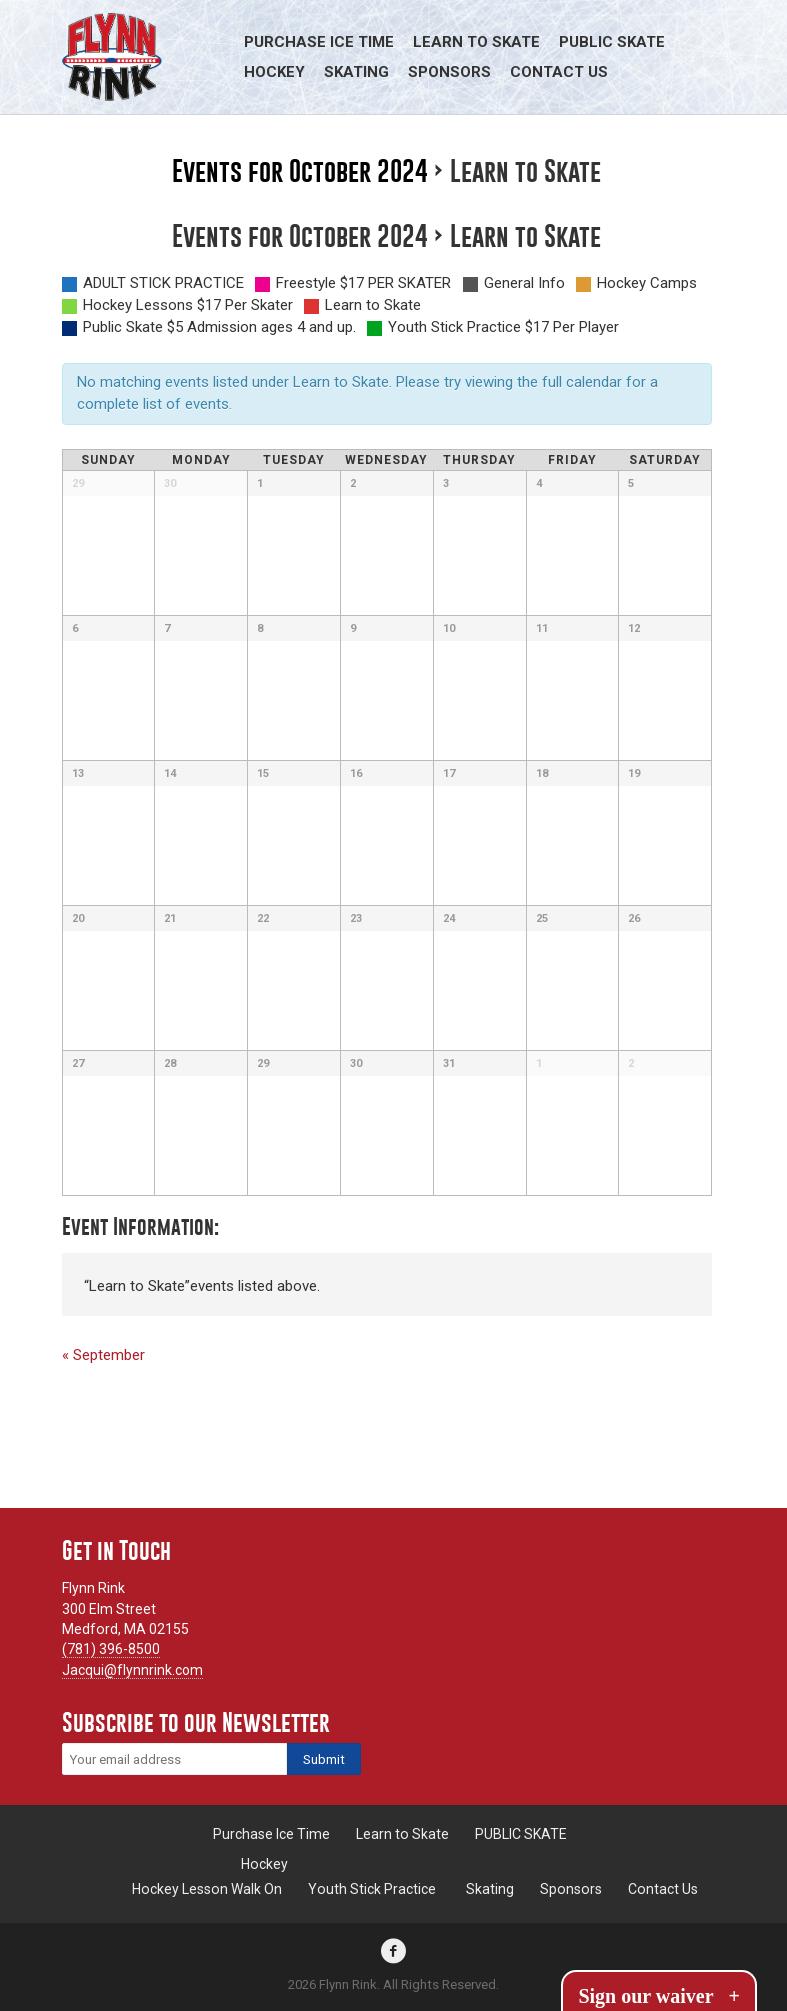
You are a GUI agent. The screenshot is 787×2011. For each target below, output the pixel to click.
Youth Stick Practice (372, 1889)
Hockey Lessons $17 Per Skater (188, 305)
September (103, 1355)
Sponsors (449, 72)
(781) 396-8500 (111, 1649)
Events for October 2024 (300, 171)
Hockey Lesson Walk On (207, 1889)
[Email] (174, 1759)
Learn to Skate (476, 42)
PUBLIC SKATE (612, 42)
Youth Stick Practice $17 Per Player (503, 327)
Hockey (274, 72)
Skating (356, 72)
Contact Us (559, 72)
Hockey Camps (647, 283)
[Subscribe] (324, 1759)
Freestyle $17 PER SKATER (363, 283)
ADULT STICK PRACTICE (163, 283)
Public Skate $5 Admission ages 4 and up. (219, 327)
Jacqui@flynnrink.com (133, 1670)
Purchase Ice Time (319, 42)
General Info (524, 283)
